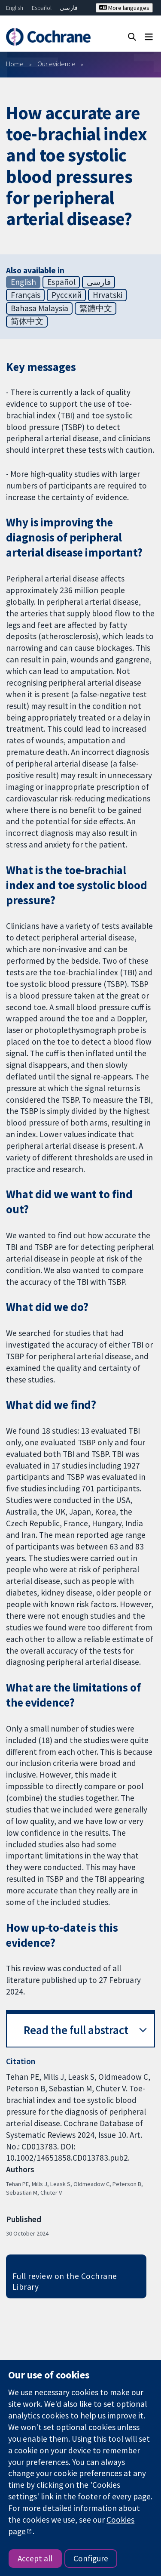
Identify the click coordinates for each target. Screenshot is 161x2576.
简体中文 (27, 321)
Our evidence (56, 63)
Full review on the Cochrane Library (64, 2281)
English (14, 8)
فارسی (69, 8)
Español (42, 8)
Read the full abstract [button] (76, 2030)
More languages (124, 8)
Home (15, 63)
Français (25, 295)
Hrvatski (107, 295)
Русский (67, 295)
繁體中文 (95, 308)
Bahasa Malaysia (39, 308)
